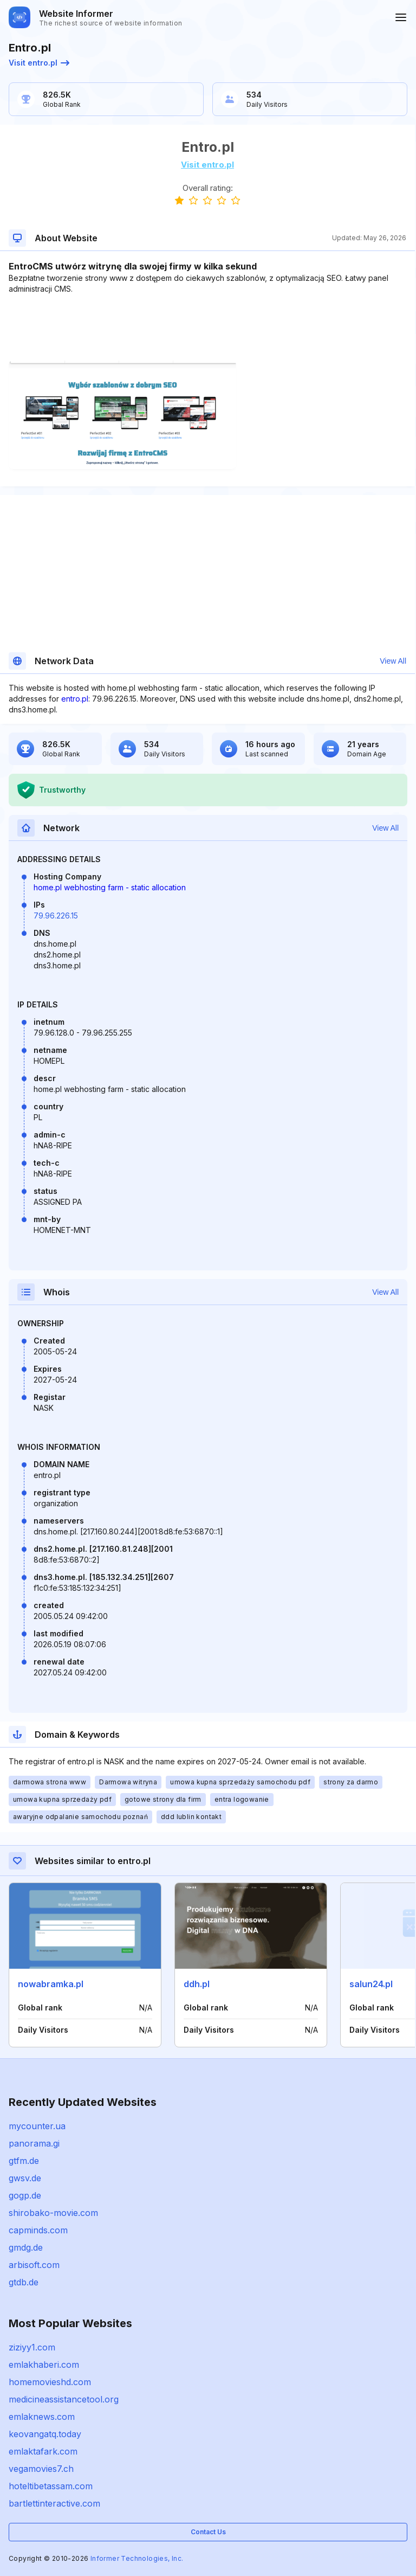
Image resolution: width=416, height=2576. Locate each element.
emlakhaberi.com (44, 2364)
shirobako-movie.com (53, 2212)
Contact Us (208, 2532)
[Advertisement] (207, 327)
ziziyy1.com (32, 2347)
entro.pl (74, 698)
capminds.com (38, 2230)
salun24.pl (371, 1983)
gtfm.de (24, 2160)
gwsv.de (25, 2178)
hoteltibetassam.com (51, 2486)
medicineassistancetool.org (64, 2399)
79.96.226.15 (56, 915)
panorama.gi (34, 2143)
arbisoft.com (34, 2264)
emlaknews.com (42, 2416)
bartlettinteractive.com (54, 2503)
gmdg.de (26, 2247)
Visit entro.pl (39, 62)
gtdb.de (23, 2282)
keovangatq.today (45, 2434)
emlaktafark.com (43, 2451)
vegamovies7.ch (41, 2468)
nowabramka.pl (50, 1983)
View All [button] (393, 661)
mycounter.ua (37, 2126)
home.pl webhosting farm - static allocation (110, 887)
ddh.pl (197, 1983)
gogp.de (25, 2195)
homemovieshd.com (50, 2381)
